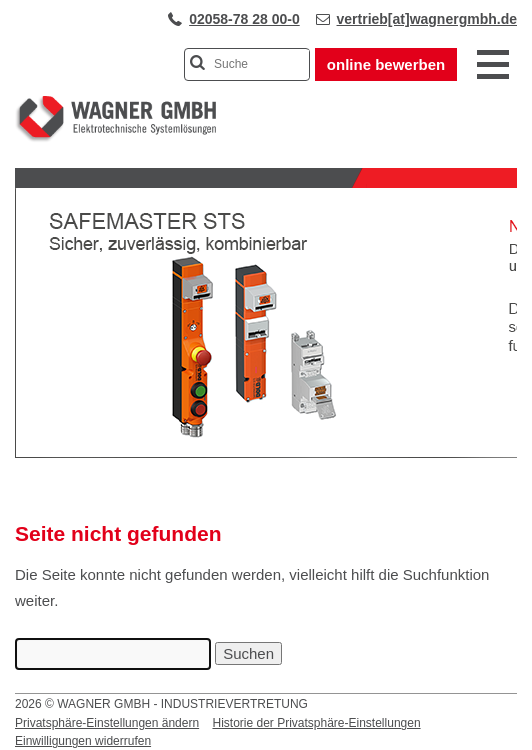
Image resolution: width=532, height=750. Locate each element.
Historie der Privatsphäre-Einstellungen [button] (316, 723)
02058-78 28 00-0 (244, 19)
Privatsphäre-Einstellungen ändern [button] (107, 723)
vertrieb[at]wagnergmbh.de (427, 19)
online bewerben (386, 64)
